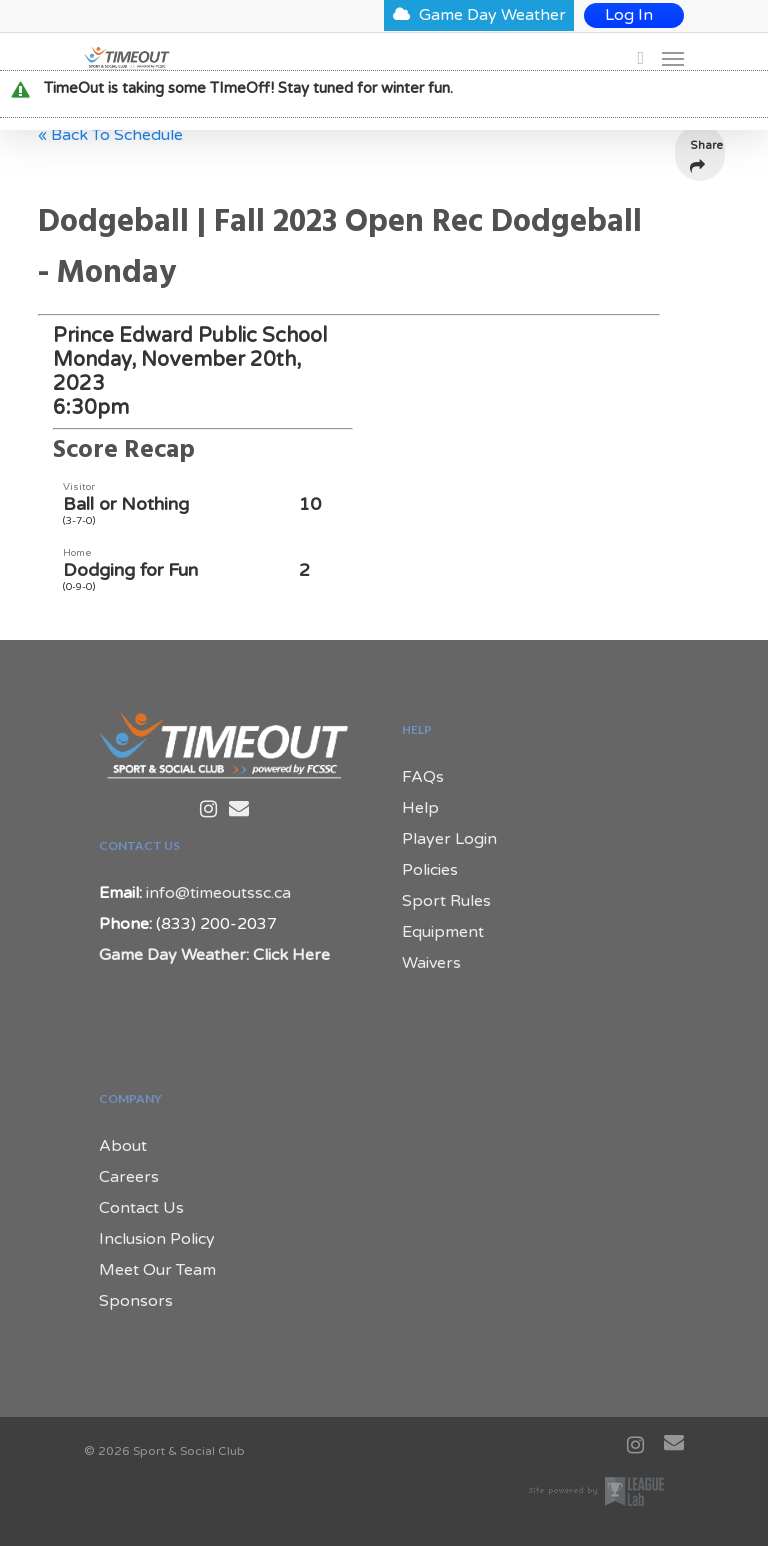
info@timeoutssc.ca (218, 893)
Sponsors (136, 1301)
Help (420, 808)
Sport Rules (446, 901)
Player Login (449, 839)
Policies (430, 870)
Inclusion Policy (157, 1239)
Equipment (443, 932)
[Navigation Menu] (673, 58)
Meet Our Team (157, 1270)
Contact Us (141, 1208)
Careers (129, 1177)
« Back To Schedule (110, 135)
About (123, 1146)
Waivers (431, 963)
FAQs (423, 777)
